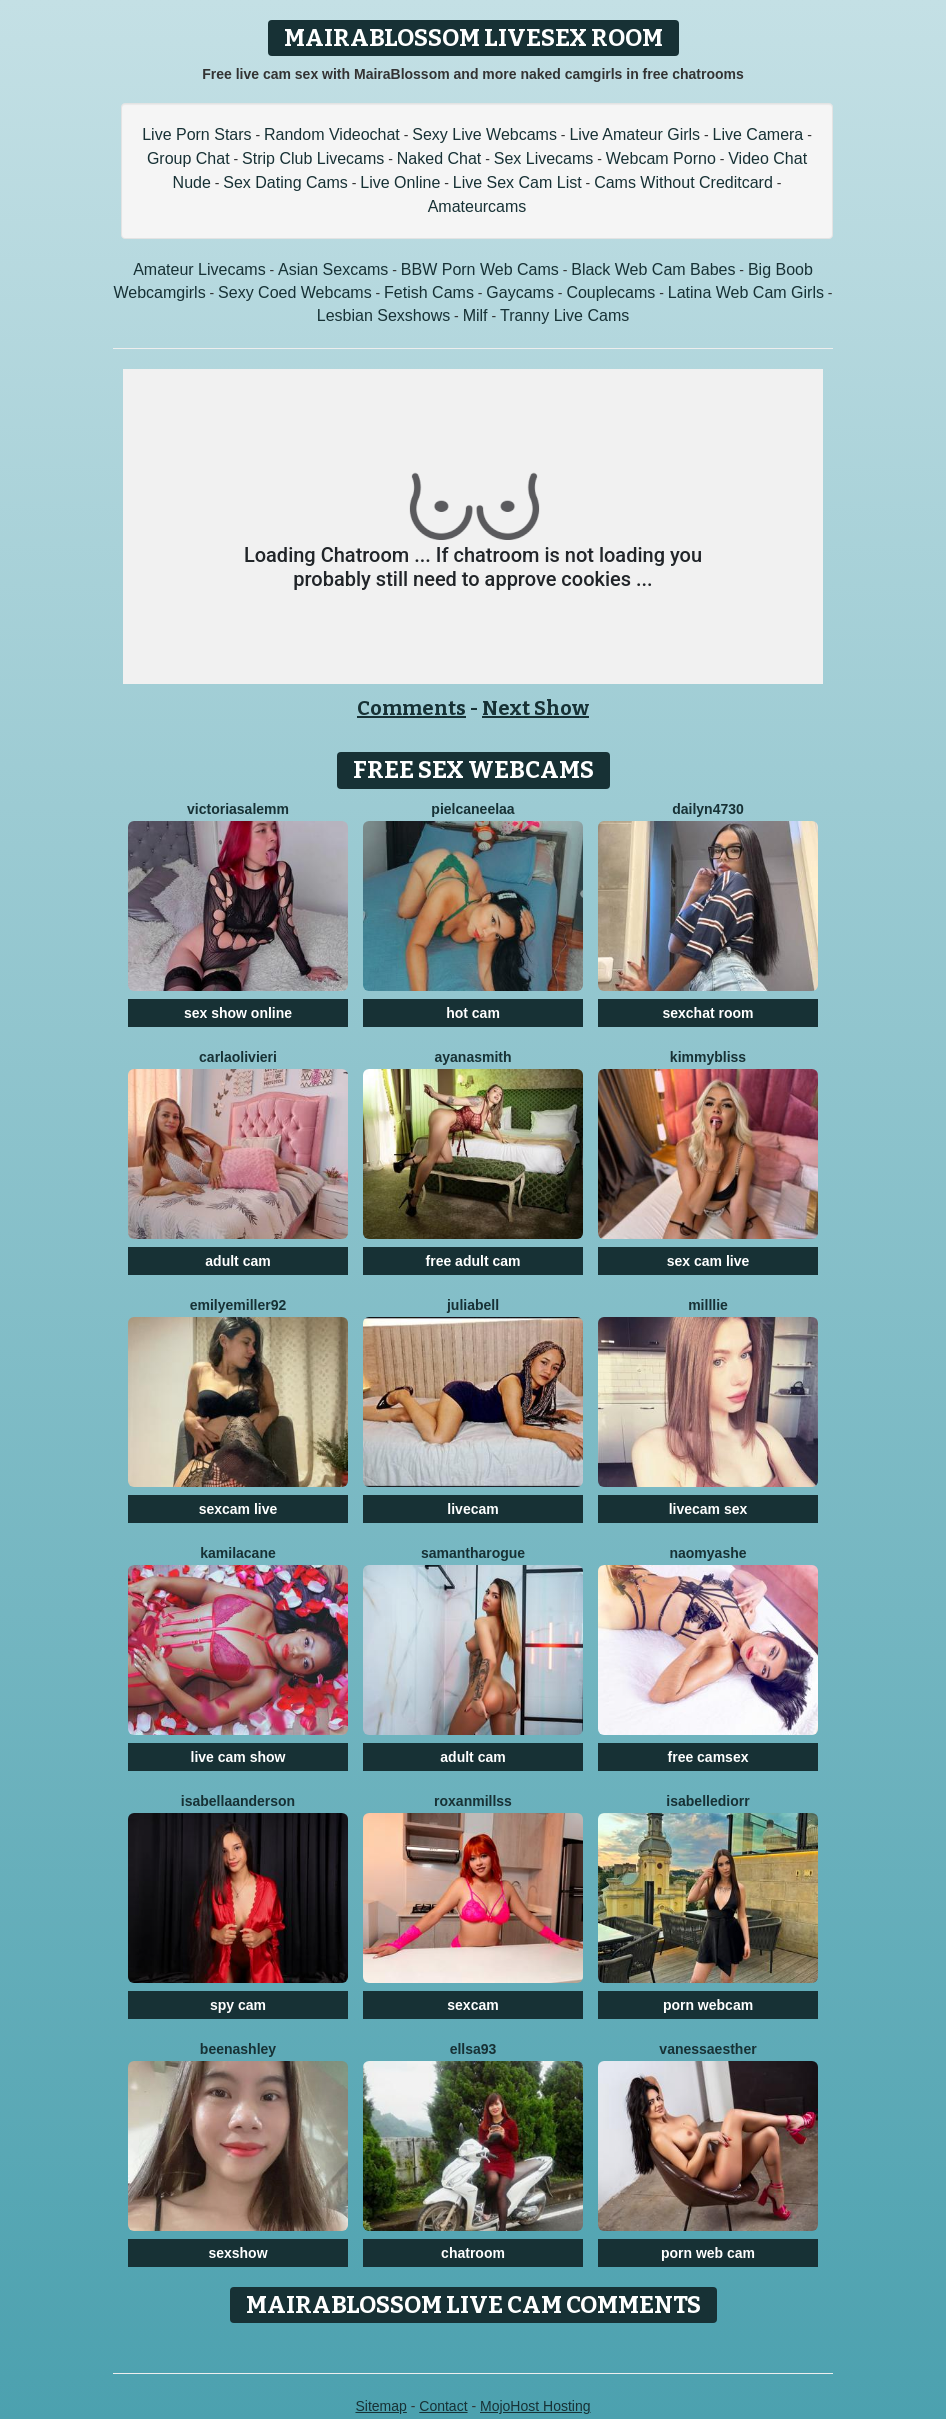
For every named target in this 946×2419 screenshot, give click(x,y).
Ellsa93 (473, 2049)
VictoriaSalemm (238, 809)
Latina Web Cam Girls (746, 292)
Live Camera (758, 134)
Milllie (708, 1305)
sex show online (238, 1013)
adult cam (237, 1261)
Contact (443, 2406)
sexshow (237, 2253)
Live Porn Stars (196, 134)
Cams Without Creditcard (683, 182)
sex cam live (708, 1261)
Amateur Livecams (199, 269)
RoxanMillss (473, 1801)
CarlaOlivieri (238, 1057)
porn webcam (708, 2005)
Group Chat (188, 158)
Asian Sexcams (333, 269)
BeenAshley (238, 2049)
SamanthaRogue (473, 1553)
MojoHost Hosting (535, 2406)
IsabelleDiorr (707, 1801)
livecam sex (708, 1509)
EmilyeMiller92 (238, 1305)
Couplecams (610, 292)
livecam (472, 1509)
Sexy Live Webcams (484, 134)
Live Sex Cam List (517, 182)
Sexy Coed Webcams (295, 292)
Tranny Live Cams (564, 315)
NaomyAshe (707, 1553)
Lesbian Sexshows (383, 315)
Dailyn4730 (708, 809)
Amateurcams (477, 206)
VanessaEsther (707, 2049)
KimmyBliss (708, 1057)
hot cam (473, 1013)
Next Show (535, 708)
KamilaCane (238, 1553)
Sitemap (380, 2406)
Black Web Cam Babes (653, 269)
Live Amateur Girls (634, 134)
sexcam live (238, 1509)
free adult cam (473, 1261)
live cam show (238, 1757)
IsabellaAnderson (238, 1801)
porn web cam (708, 2253)
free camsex (708, 1757)
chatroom (473, 2253)
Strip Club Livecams (313, 158)
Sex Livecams (544, 158)
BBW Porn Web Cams (480, 269)
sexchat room (707, 1013)
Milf (475, 315)
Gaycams (520, 292)
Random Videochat (332, 134)
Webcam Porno (661, 158)
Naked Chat (439, 158)
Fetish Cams (429, 292)
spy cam (238, 2005)
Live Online (400, 182)
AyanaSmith (472, 1057)
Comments (411, 708)
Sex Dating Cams (285, 182)
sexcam (472, 2005)
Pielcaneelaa (472, 809)
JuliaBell (473, 1305)
